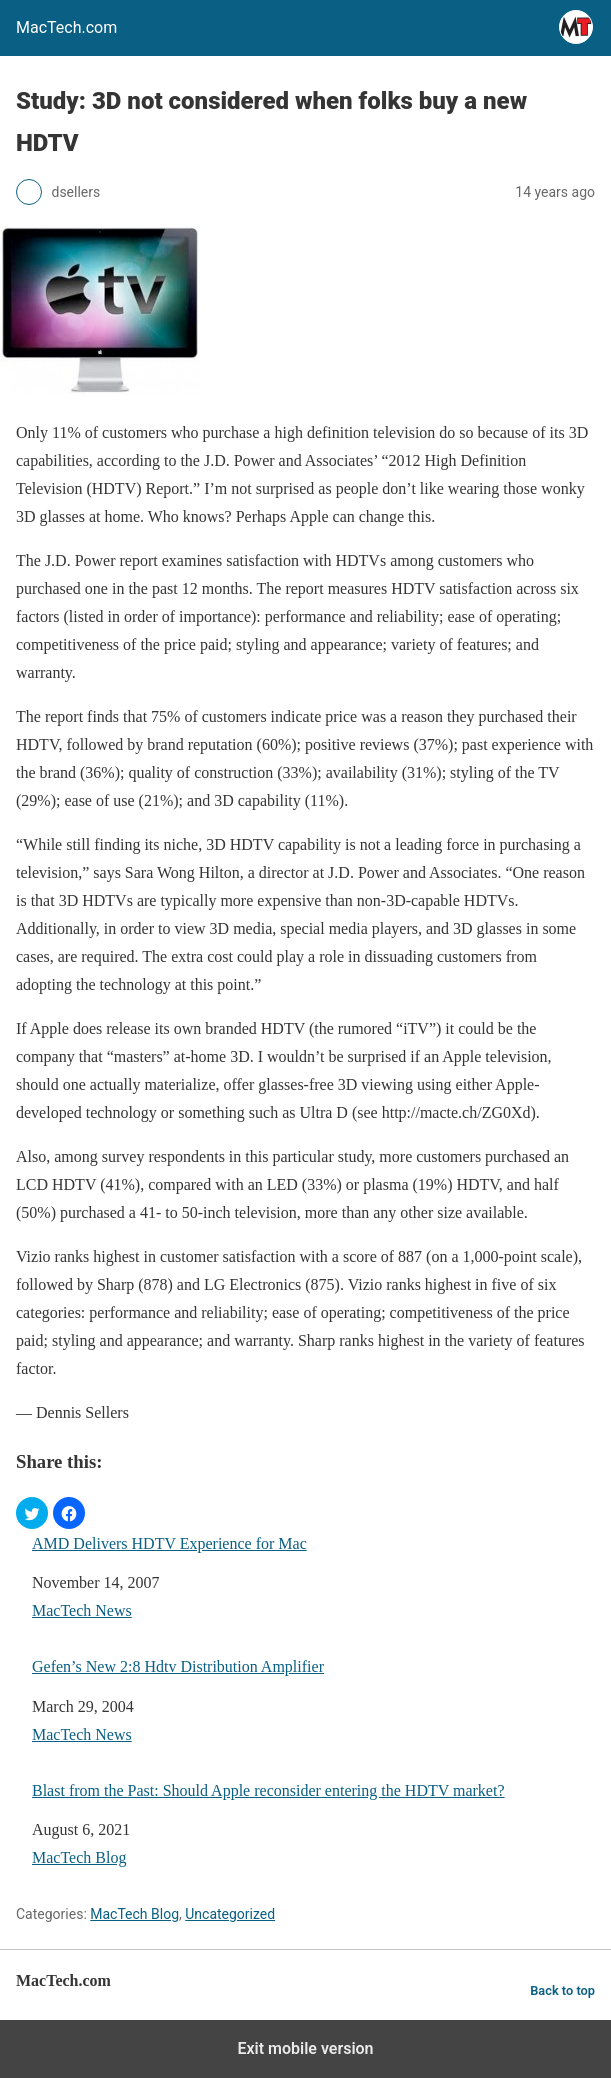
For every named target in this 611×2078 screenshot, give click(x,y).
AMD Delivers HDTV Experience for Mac (169, 1543)
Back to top (562, 1990)
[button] (32, 1513)
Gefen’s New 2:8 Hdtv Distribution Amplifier (178, 1666)
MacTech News (82, 1610)
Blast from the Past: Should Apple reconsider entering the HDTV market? (268, 1790)
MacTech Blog (79, 1857)
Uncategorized (230, 1914)
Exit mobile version (305, 2048)
